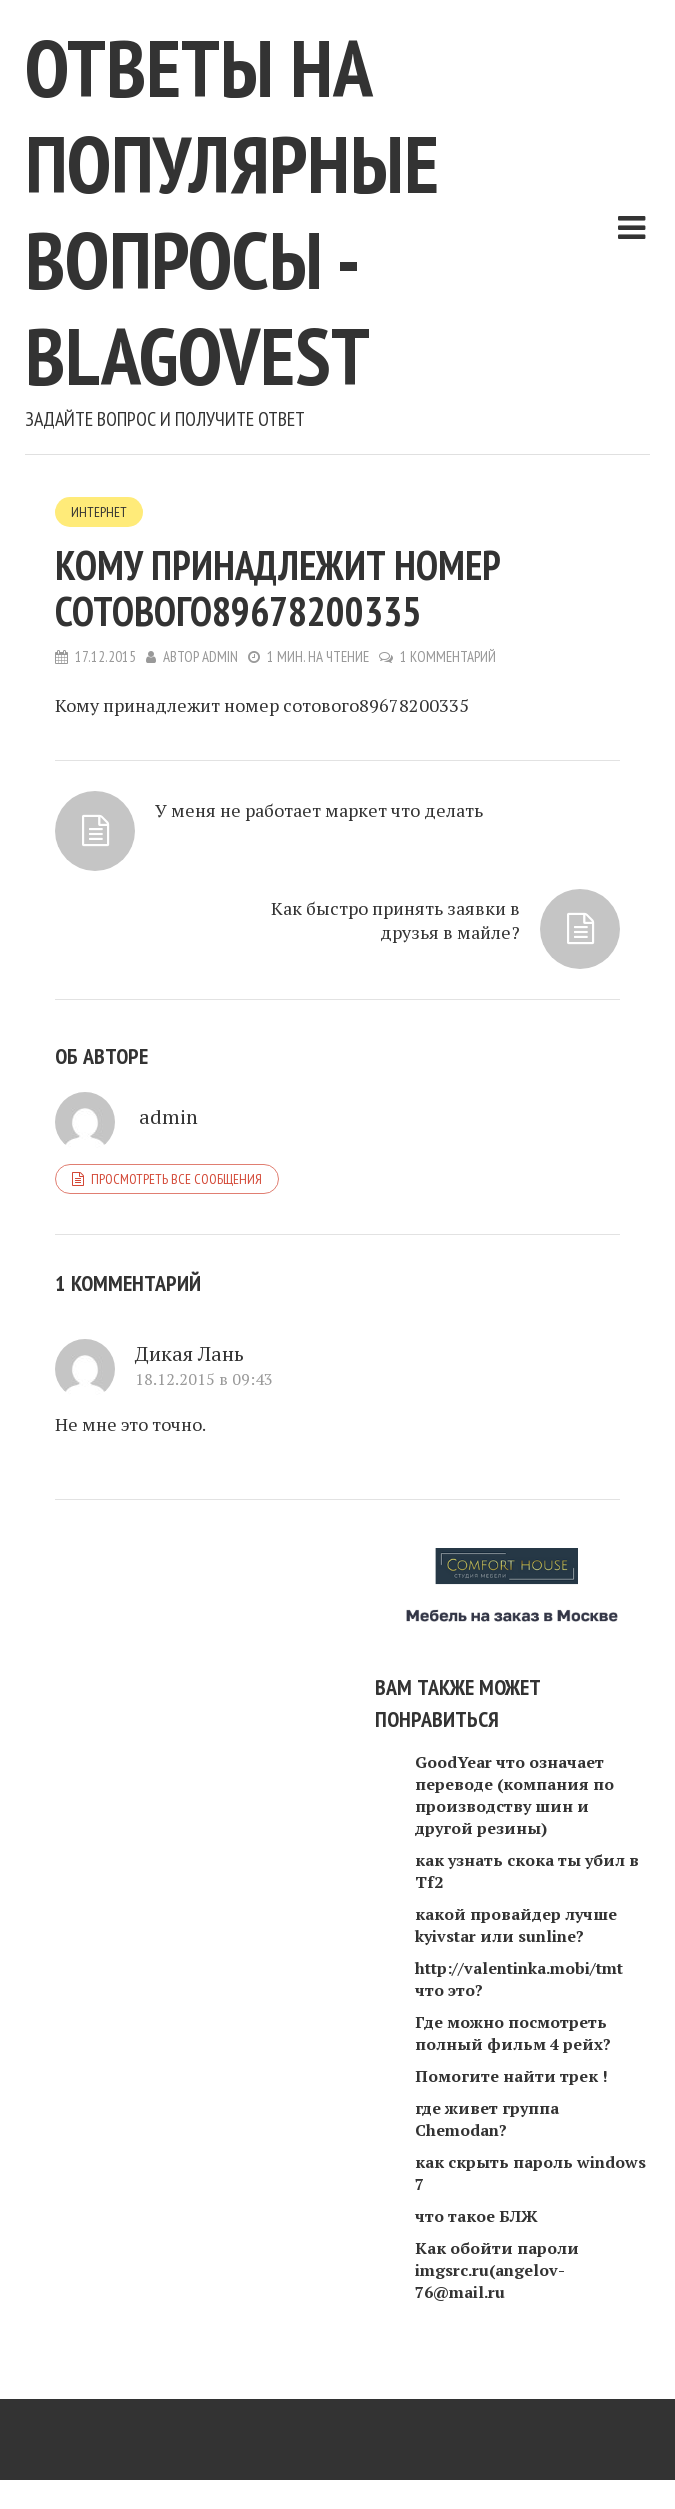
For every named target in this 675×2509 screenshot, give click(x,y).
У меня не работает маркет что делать (319, 810)
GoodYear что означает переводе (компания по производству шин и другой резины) (514, 1795)
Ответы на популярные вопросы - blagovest (232, 211)
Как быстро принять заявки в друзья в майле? (395, 920)
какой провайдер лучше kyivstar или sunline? (516, 1925)
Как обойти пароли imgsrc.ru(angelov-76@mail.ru (497, 2270)
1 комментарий (448, 656)
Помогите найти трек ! (511, 2076)
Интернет (99, 512)
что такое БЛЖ (476, 2216)
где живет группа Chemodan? (487, 2119)
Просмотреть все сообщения (176, 1179)
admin (220, 656)
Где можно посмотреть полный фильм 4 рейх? (513, 2033)
